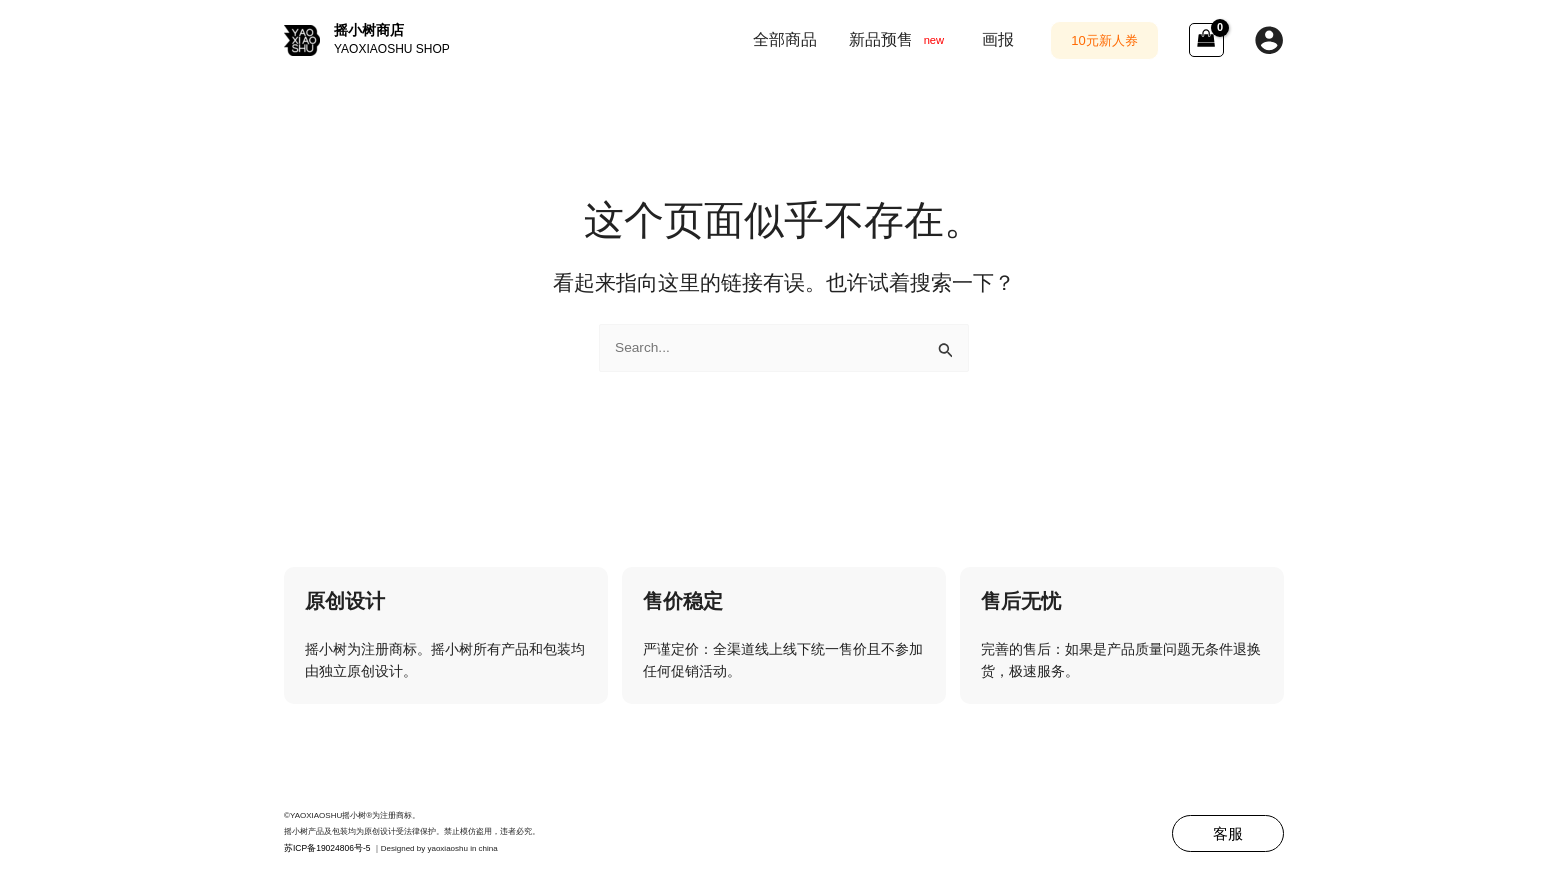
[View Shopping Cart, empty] (1206, 40)
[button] (1104, 40)
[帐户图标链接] (1269, 40)
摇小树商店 (369, 30)
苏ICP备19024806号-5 (324, 848)
